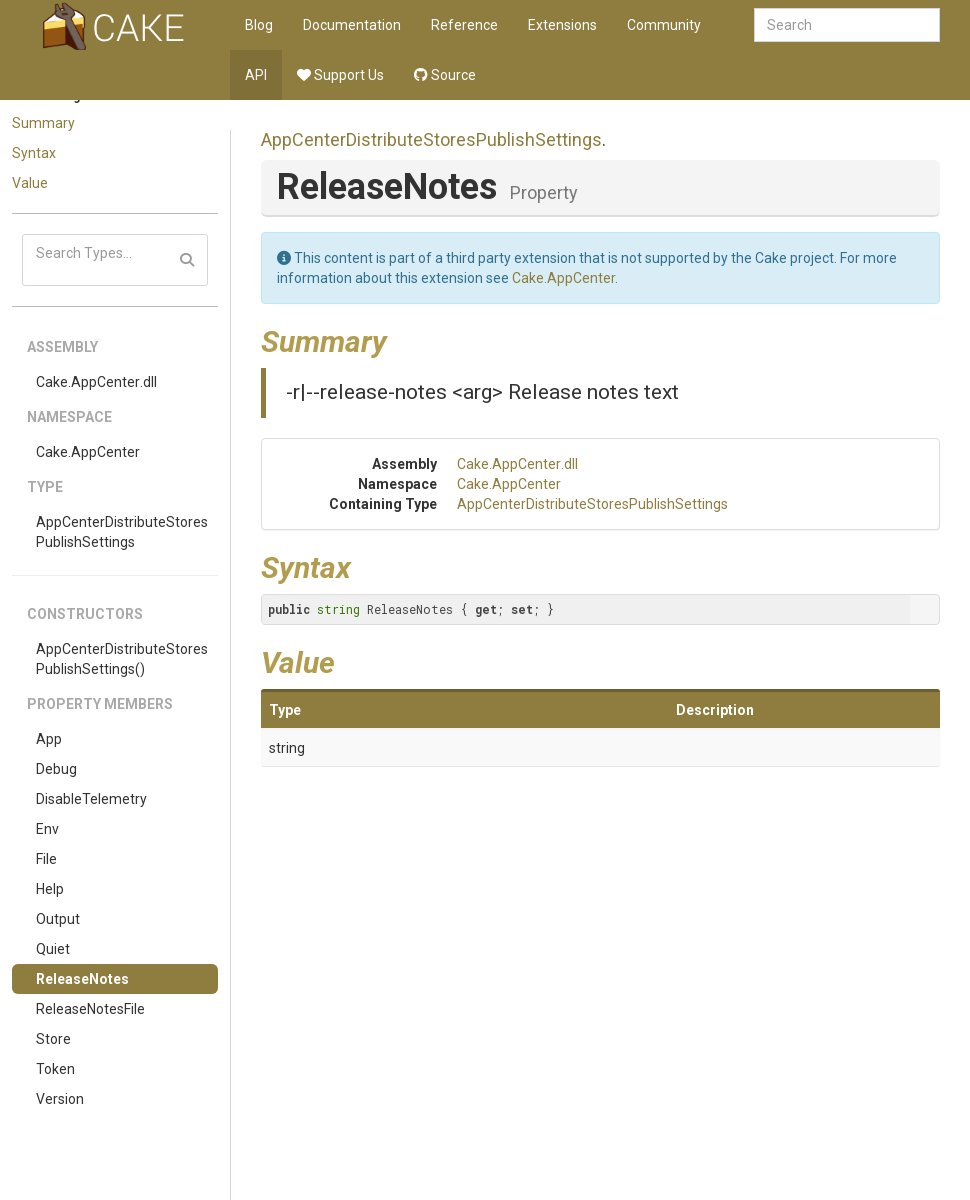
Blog (259, 25)
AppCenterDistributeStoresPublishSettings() (122, 659)
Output (58, 919)
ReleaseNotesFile (90, 1009)
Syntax (34, 153)
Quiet (53, 949)
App (49, 739)
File (46, 859)
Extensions (562, 25)
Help (50, 889)
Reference (464, 25)
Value (30, 183)
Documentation (352, 25)
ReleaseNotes (82, 979)
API (256, 75)
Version (60, 1099)
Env (47, 829)
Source (445, 75)
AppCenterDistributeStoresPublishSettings (122, 532)
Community (664, 25)
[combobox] (847, 25)
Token (55, 1069)
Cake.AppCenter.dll (96, 382)
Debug (56, 769)
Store (53, 1039)
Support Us (340, 75)
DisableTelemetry (91, 799)
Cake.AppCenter (88, 452)
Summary (43, 123)
